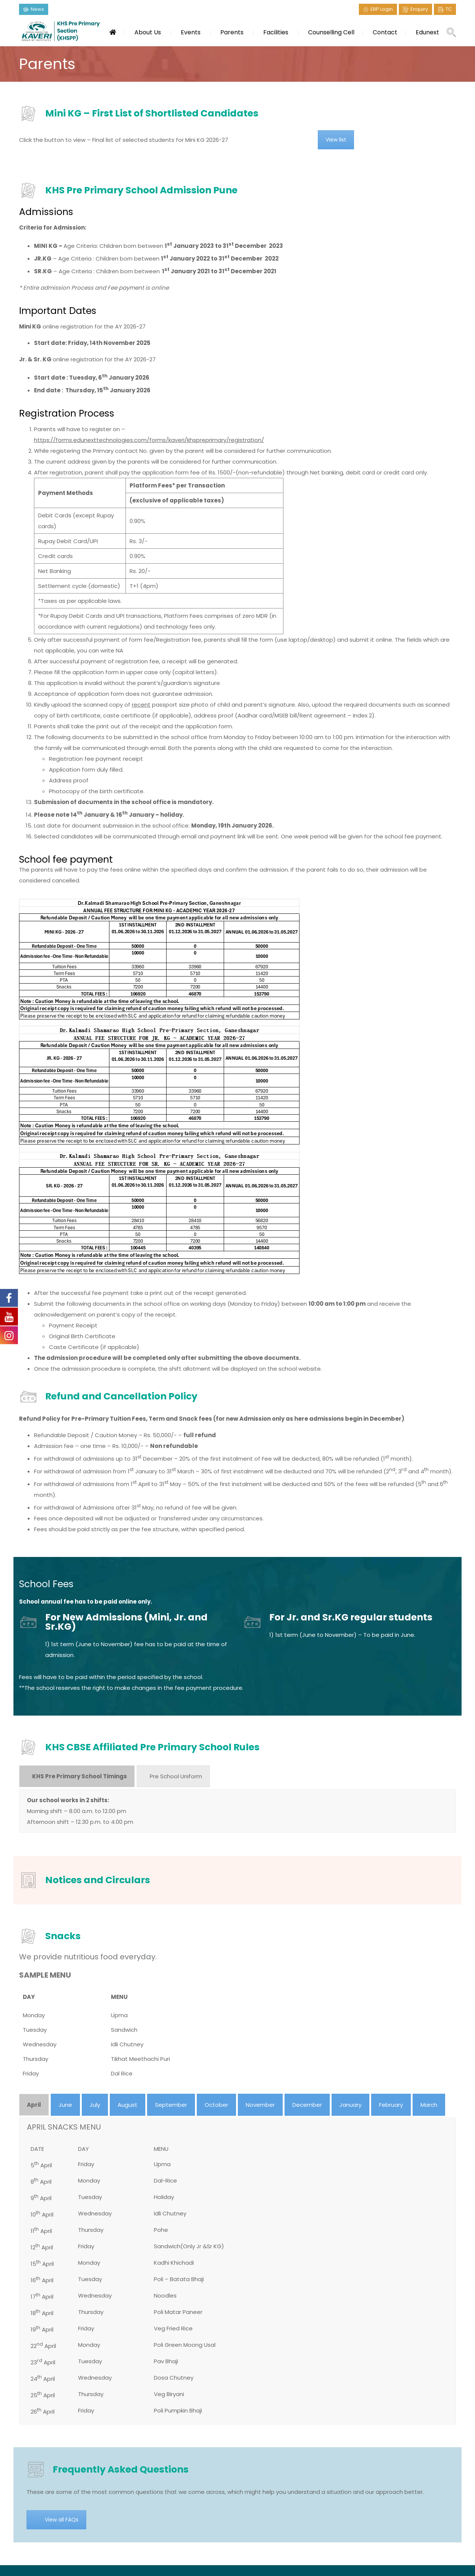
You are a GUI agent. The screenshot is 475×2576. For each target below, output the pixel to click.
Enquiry (419, 9)
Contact (385, 32)
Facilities (275, 32)
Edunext (427, 32)
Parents (231, 32)
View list (336, 139)
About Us (147, 32)
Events (191, 32)
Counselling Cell (331, 32)
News (37, 9)
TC (448, 9)
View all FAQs (61, 2519)
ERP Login (381, 9)
